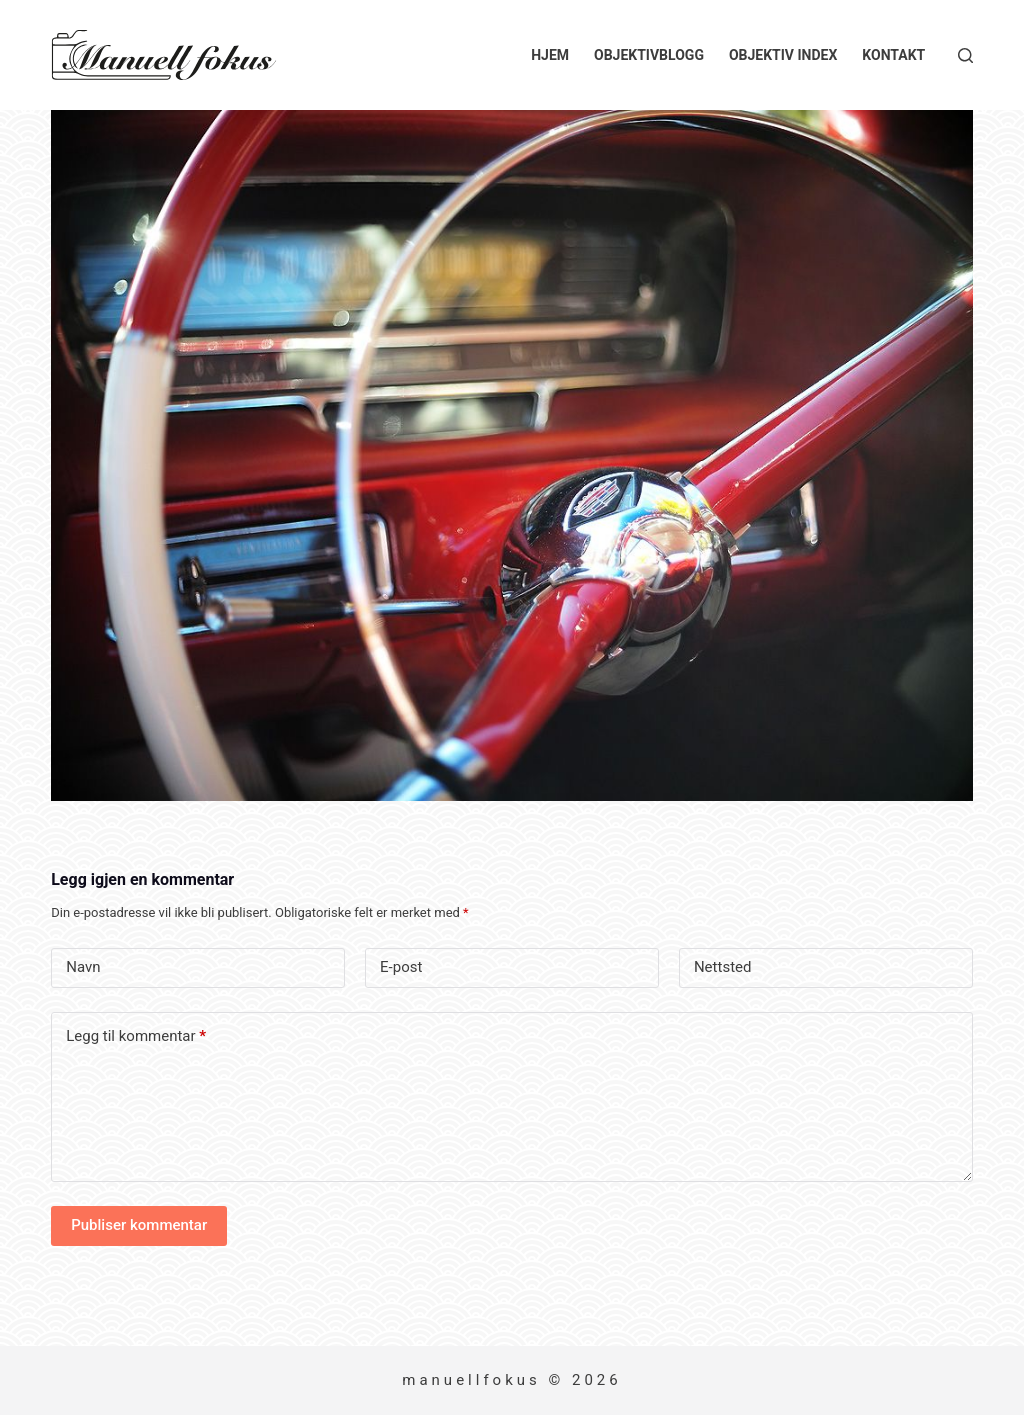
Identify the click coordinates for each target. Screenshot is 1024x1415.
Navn (83, 967)
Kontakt (893, 55)
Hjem (550, 55)
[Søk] (965, 55)
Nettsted (723, 967)
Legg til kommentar (136, 1036)
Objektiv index (783, 55)
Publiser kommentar (139, 1225)
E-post (401, 967)
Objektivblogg (649, 55)
